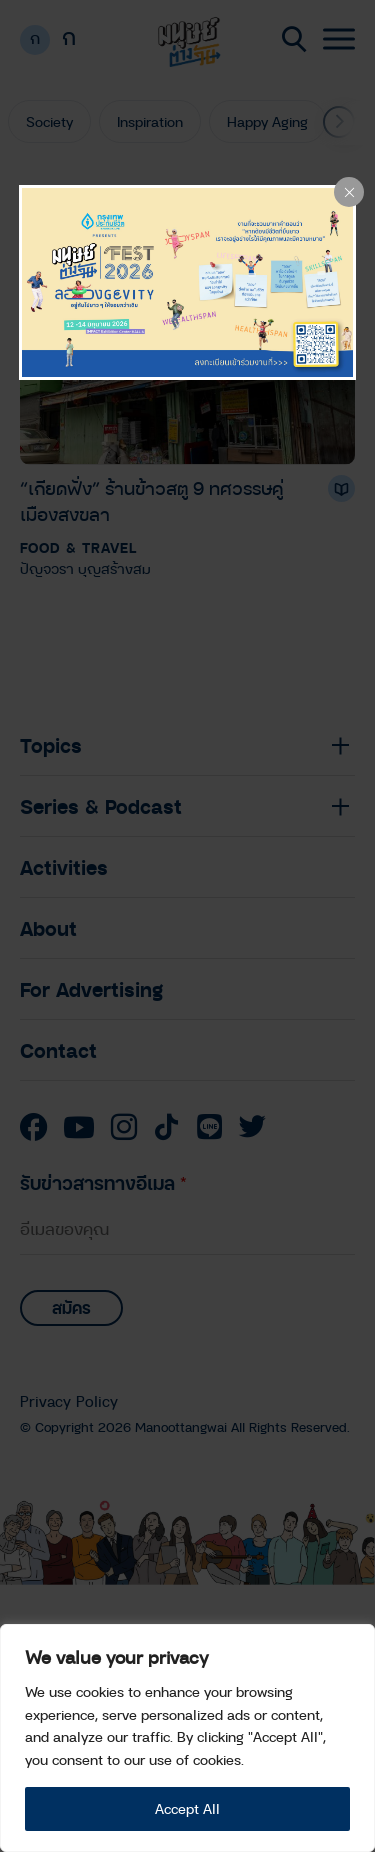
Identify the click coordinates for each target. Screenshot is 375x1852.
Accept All (187, 1808)
